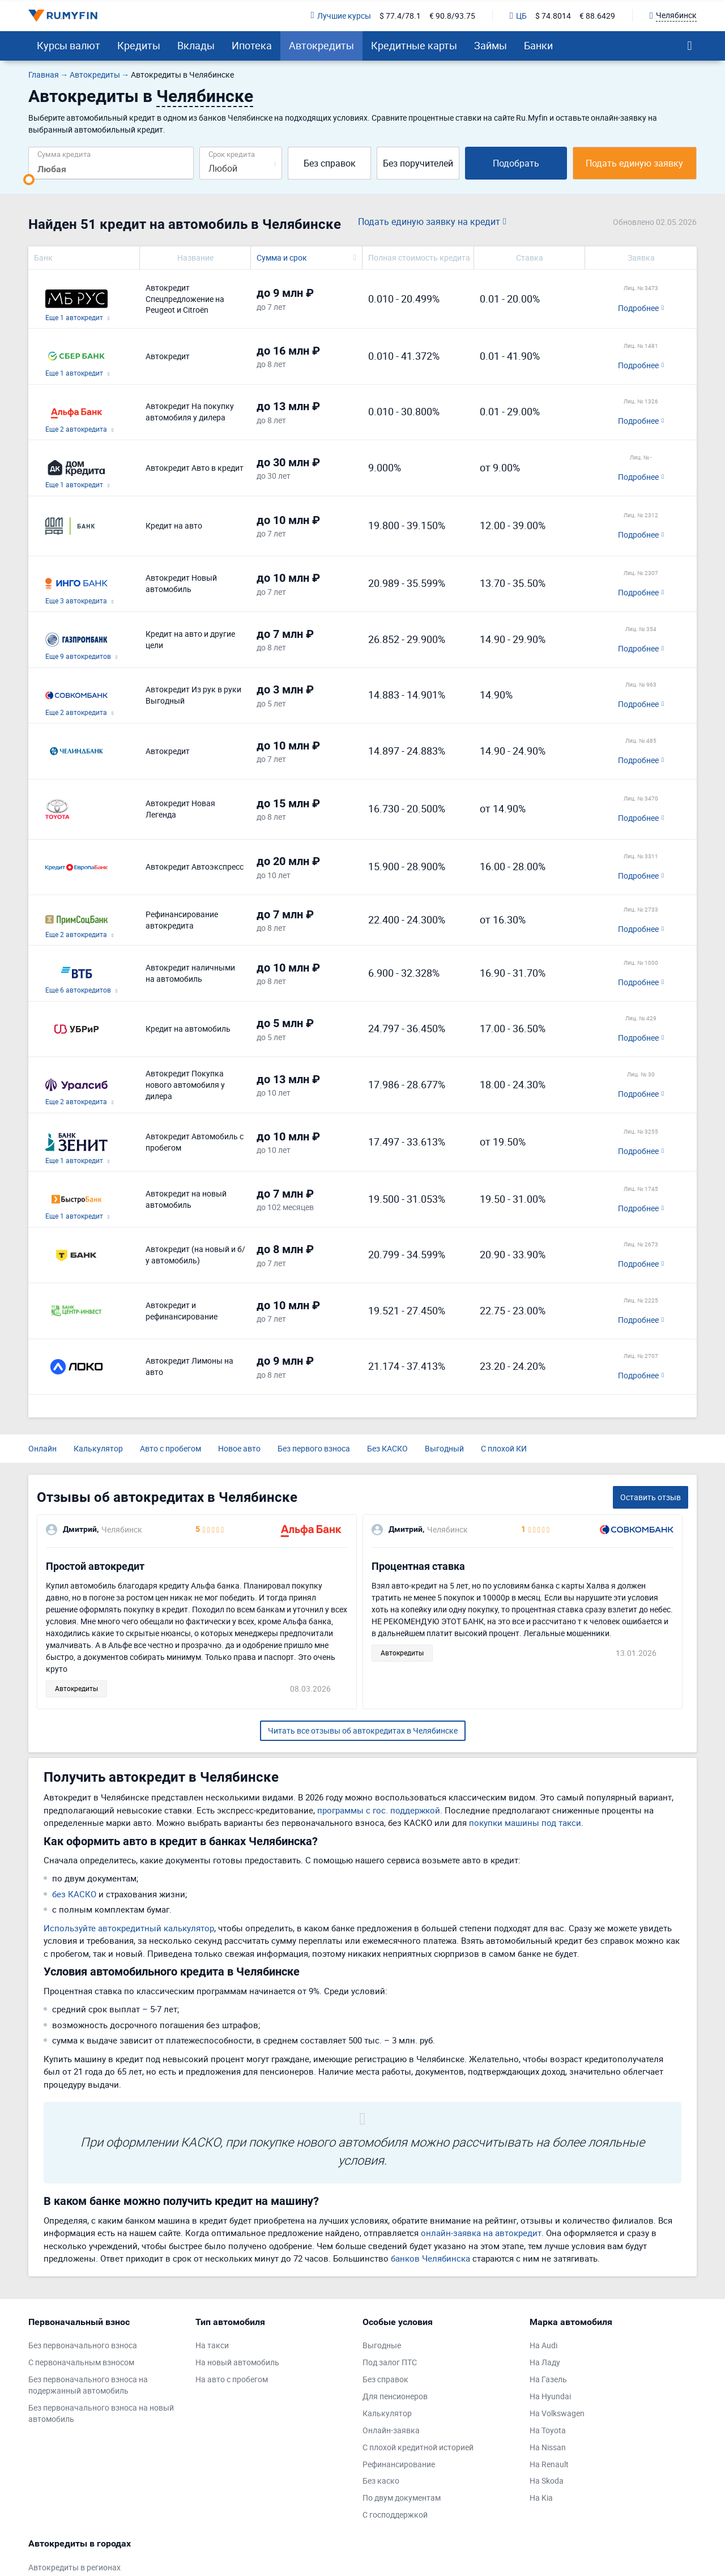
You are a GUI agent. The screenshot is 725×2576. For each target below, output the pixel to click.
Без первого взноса (314, 1448)
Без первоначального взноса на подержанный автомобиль (88, 2385)
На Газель (548, 2379)
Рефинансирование (398, 2464)
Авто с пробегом (170, 1448)
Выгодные (381, 2345)
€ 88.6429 (597, 15)
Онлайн (42, 1448)
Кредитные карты (414, 45)
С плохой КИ (504, 1448)
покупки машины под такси (525, 1822)
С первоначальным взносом (81, 2362)
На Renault (549, 2464)
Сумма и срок (282, 257)
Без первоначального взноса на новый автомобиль (101, 2413)
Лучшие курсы (341, 15)
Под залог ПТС (389, 2362)
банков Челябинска (430, 2258)
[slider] (29, 179)
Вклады (196, 45)
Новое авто (239, 1448)
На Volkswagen (557, 2413)
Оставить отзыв (650, 1497)
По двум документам (401, 2497)
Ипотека (252, 45)
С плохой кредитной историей (418, 2447)
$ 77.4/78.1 (400, 15)
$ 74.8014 (553, 15)
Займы (490, 45)
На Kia (541, 2497)
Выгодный (444, 1448)
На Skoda (547, 2480)
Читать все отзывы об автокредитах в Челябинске (363, 1730)
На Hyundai (550, 2396)
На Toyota (548, 2430)
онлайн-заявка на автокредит (481, 2232)
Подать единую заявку (634, 163)
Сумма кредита (64, 154)
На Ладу (545, 2362)
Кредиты (138, 45)
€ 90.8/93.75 (452, 15)
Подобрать (516, 163)
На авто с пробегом (231, 2379)
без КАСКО (74, 1894)
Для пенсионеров (395, 2396)
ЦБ (518, 15)
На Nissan (548, 2447)
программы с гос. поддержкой (378, 1810)
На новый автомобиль (237, 2362)
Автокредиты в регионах (74, 2567)
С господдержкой (395, 2514)
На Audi (543, 2345)
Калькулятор (98, 1448)
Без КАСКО (387, 1448)
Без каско (380, 2480)
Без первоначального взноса (82, 2345)
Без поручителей (418, 163)
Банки (538, 45)
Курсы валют (68, 45)
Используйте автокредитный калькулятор (129, 1928)
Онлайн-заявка (391, 2430)
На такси (212, 2345)
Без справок (330, 163)
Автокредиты (321, 45)
